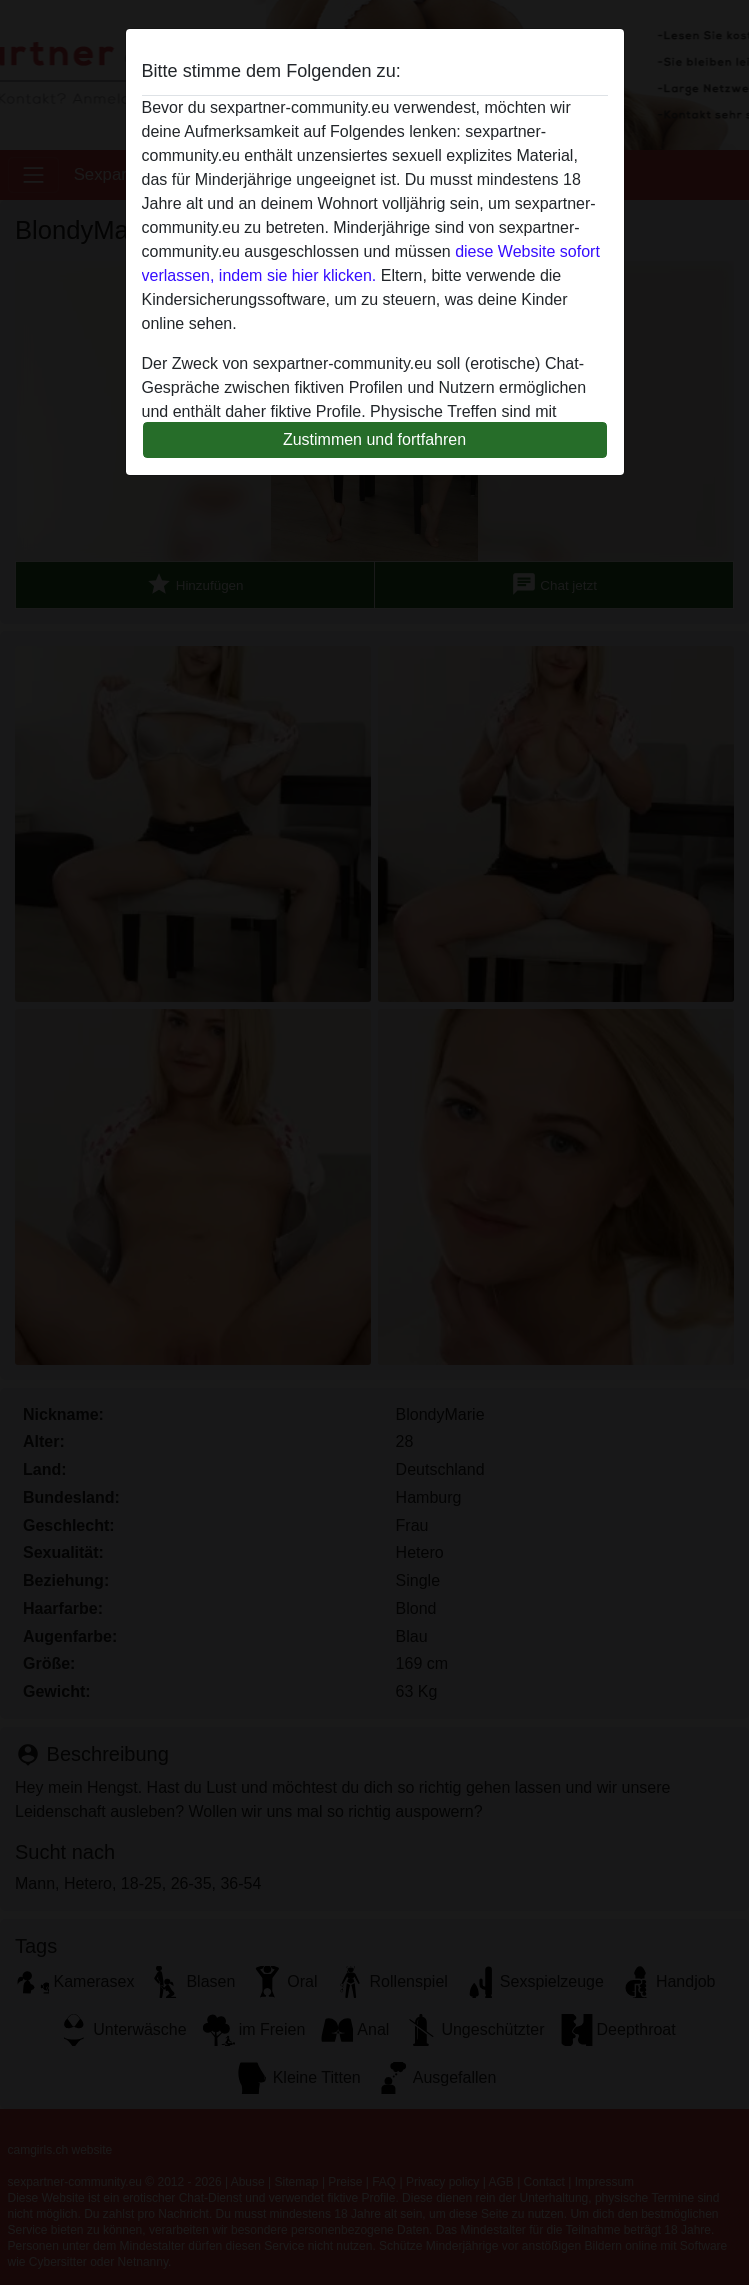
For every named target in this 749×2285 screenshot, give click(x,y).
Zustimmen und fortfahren (374, 439)
